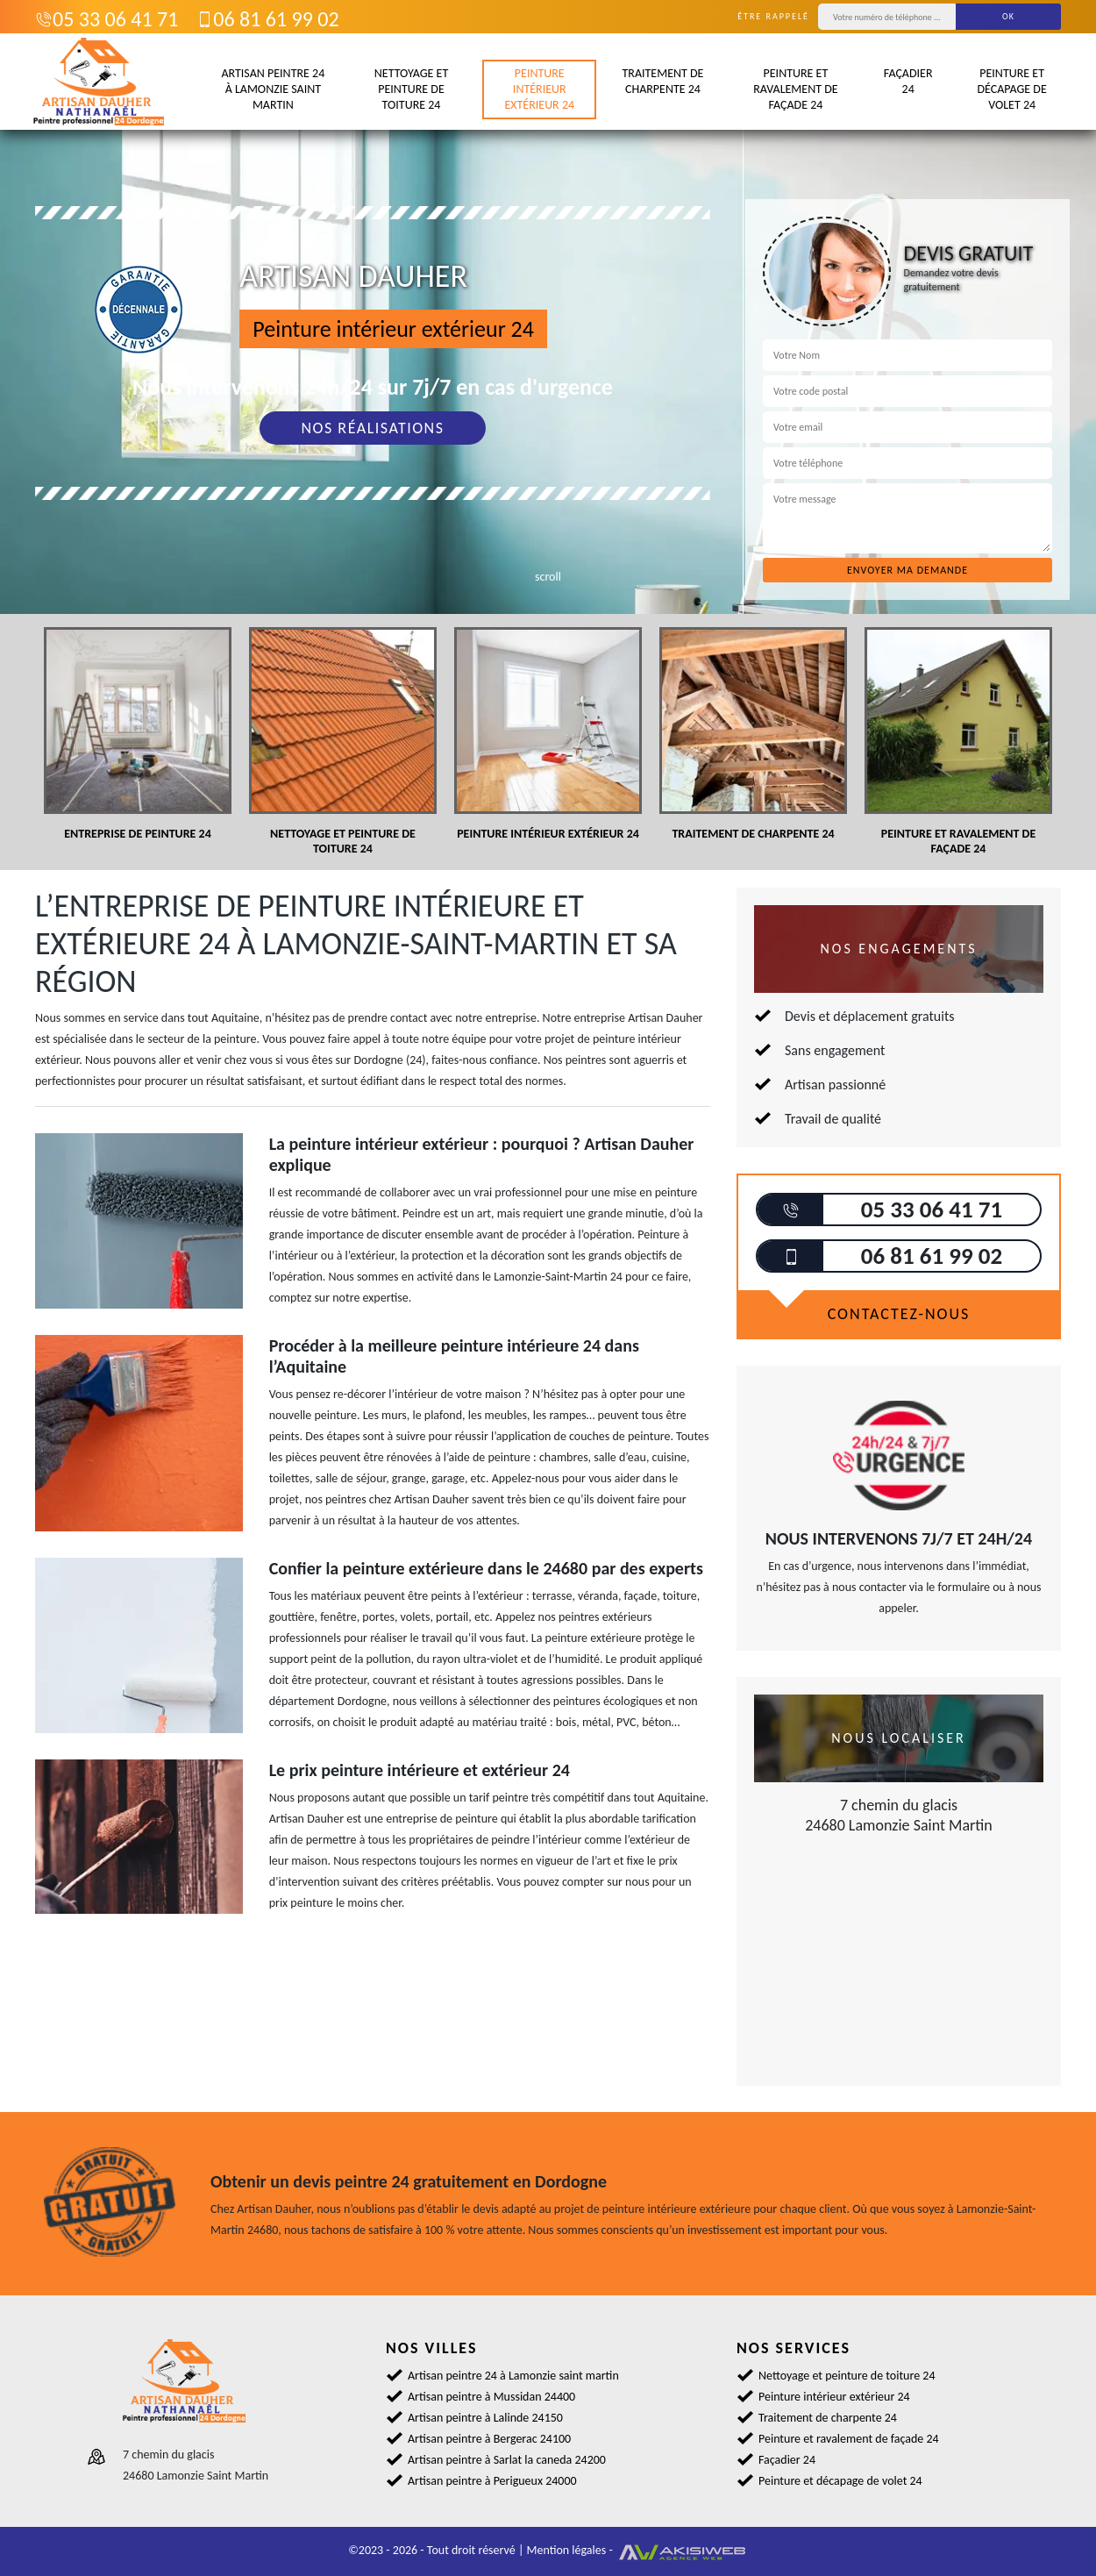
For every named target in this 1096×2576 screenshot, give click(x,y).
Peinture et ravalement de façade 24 (795, 89)
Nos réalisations (372, 428)
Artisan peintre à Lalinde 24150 (485, 2417)
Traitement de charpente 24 (662, 81)
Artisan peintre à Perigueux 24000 (492, 2480)
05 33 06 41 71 (106, 19)
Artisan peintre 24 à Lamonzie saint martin (272, 89)
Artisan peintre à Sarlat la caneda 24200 (507, 2459)
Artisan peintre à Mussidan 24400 (491, 2396)
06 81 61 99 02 (267, 19)
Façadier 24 (908, 81)
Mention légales (567, 2550)
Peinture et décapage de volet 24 (1011, 89)
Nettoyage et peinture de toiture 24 (411, 89)
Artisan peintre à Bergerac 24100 (489, 2438)
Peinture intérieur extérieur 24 (539, 89)
